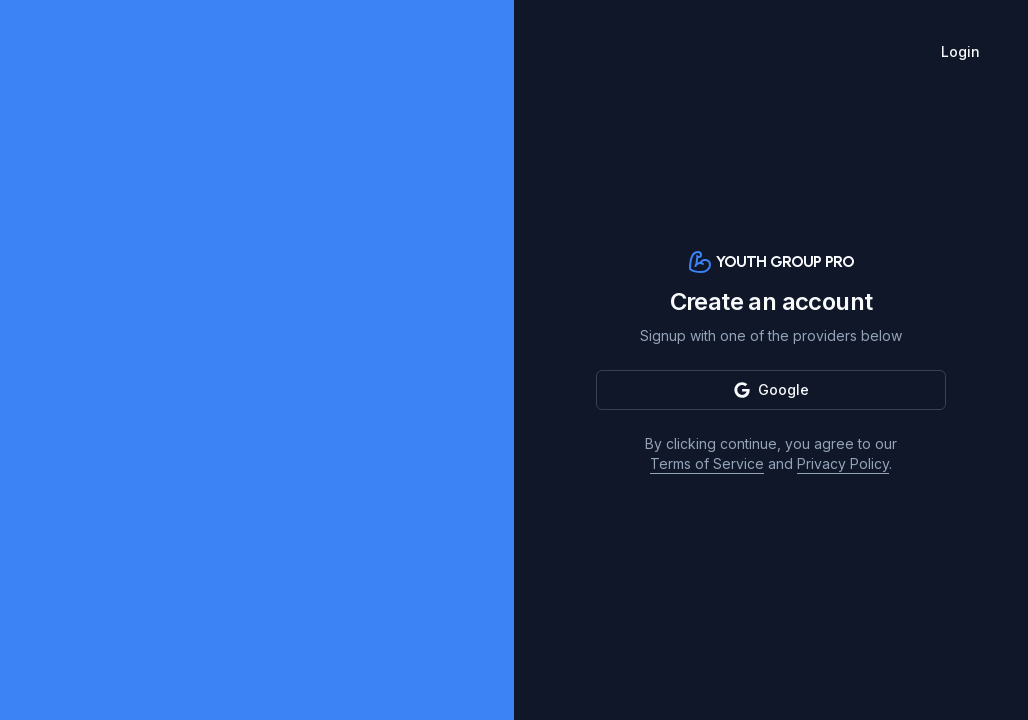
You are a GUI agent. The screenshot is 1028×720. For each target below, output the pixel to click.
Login (960, 51)
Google (771, 389)
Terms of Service (707, 463)
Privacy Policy (843, 463)
